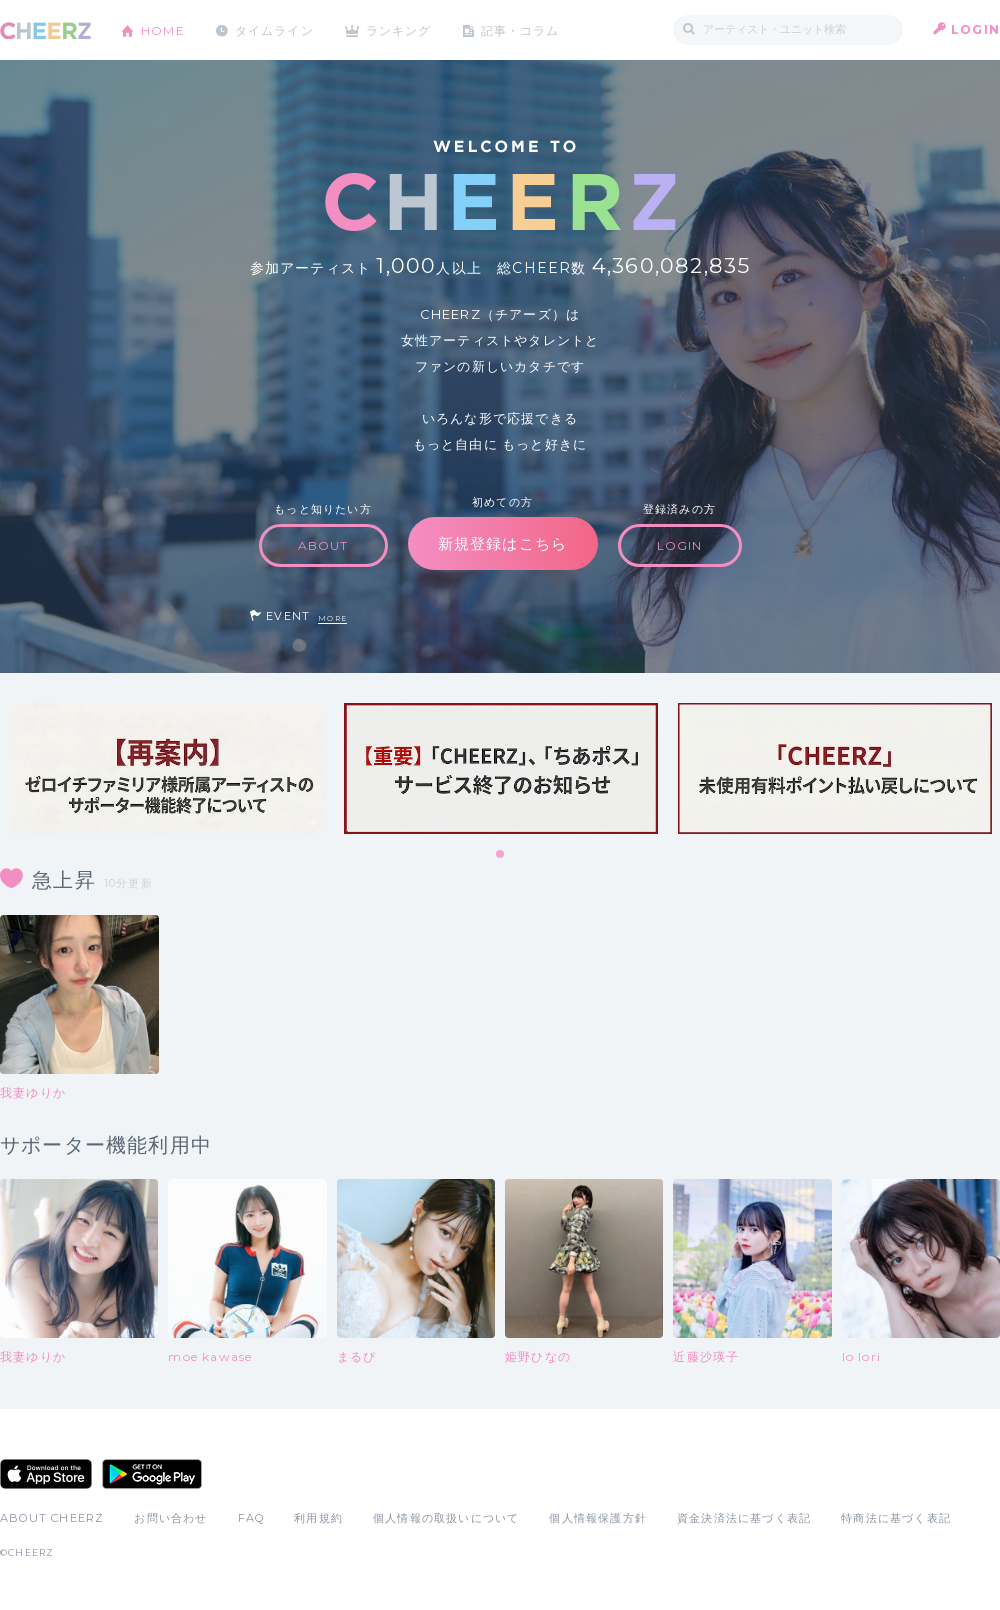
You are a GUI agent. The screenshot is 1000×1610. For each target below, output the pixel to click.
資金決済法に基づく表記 (744, 1518)
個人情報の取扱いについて (446, 1518)
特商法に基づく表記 (896, 1518)
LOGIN (975, 29)
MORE (332, 618)
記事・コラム (522, 29)
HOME (163, 29)
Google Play (152, 1474)
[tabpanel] (167, 768)
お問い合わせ (170, 1518)
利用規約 (318, 1518)
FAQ (251, 1518)
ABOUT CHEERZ (52, 1518)
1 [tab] (501, 855)
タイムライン (274, 29)
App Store (46, 1474)
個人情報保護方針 (598, 1518)
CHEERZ (45, 30)
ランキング (401, 29)
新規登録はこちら (503, 543)
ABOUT (323, 545)
